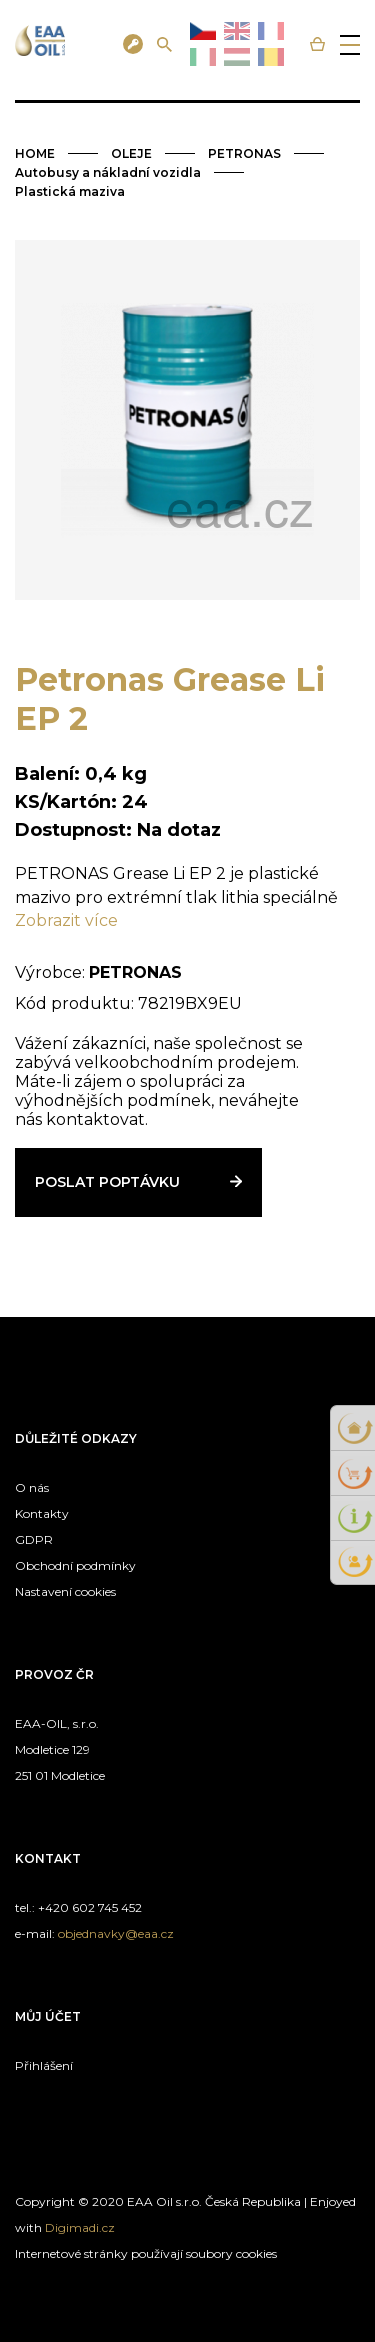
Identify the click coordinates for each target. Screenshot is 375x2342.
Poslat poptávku (107, 1182)
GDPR (34, 1539)
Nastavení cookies (65, 1591)
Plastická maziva (70, 191)
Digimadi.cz (80, 2227)
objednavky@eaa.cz (116, 1933)
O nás (32, 1487)
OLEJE (131, 153)
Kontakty (42, 1513)
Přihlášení (44, 2065)
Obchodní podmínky (75, 1565)
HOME (35, 153)
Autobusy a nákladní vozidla (108, 172)
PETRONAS (244, 153)
